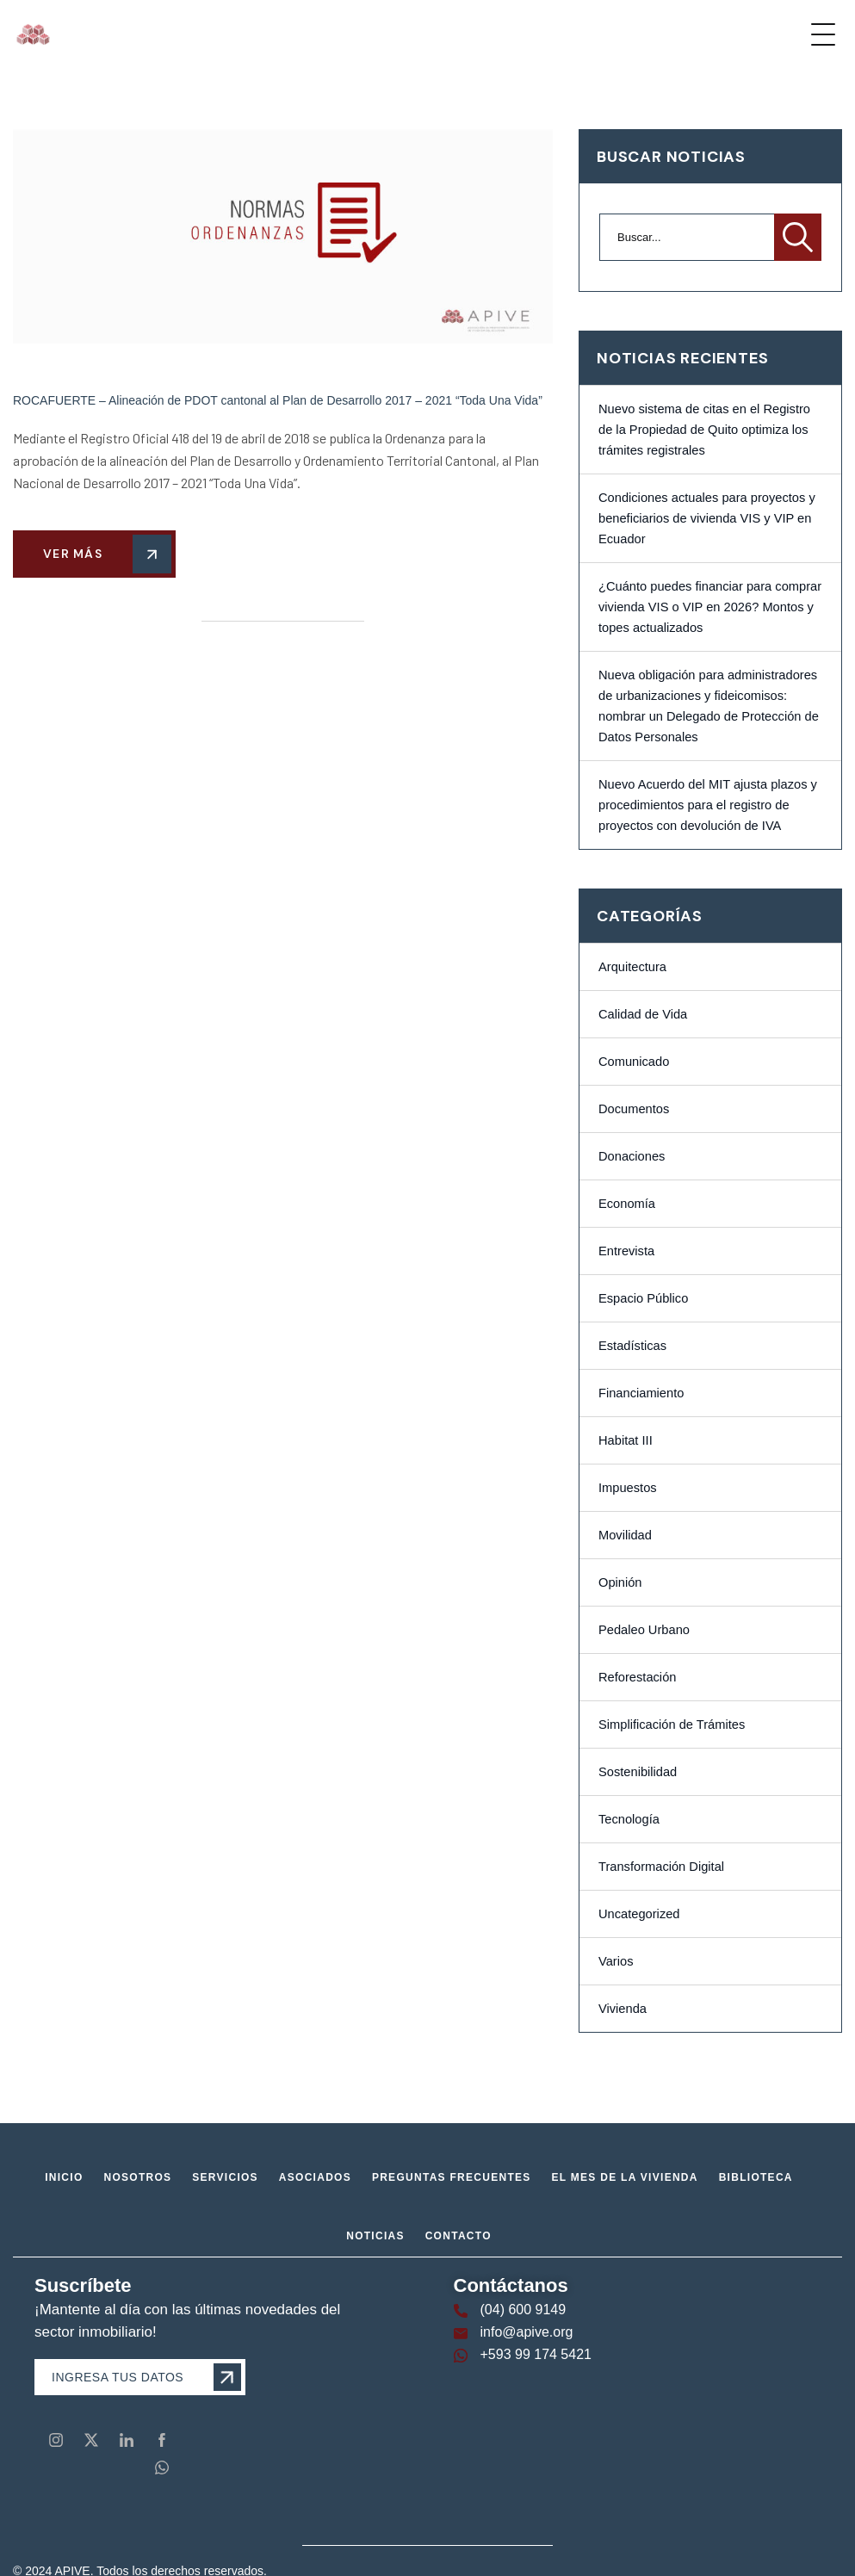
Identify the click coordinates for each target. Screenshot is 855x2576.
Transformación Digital (661, 1866)
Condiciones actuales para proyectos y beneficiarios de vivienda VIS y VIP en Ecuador (706, 518)
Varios (615, 1961)
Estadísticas (632, 1346)
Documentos (633, 1109)
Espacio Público (643, 1298)
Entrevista (626, 1251)
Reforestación (637, 1677)
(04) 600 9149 (523, 2309)
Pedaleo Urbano (644, 1630)
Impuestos (627, 1488)
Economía (626, 1204)
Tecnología (629, 1819)
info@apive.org (526, 2332)
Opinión (620, 1582)
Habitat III (625, 1440)
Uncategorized (639, 1914)
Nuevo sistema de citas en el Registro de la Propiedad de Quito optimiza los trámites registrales (704, 429)
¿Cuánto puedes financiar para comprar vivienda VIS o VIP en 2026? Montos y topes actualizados (709, 607)
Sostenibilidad (637, 1772)
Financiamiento (641, 1393)
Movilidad (625, 1535)
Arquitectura (632, 967)
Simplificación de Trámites (671, 1724)
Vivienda (622, 2009)
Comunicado (633, 1061)
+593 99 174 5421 (536, 2354)
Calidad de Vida (642, 1014)
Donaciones (631, 1156)
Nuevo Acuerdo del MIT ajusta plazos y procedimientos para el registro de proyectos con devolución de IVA (707, 805)
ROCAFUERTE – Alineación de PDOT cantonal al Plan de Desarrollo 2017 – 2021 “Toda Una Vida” (277, 400)
